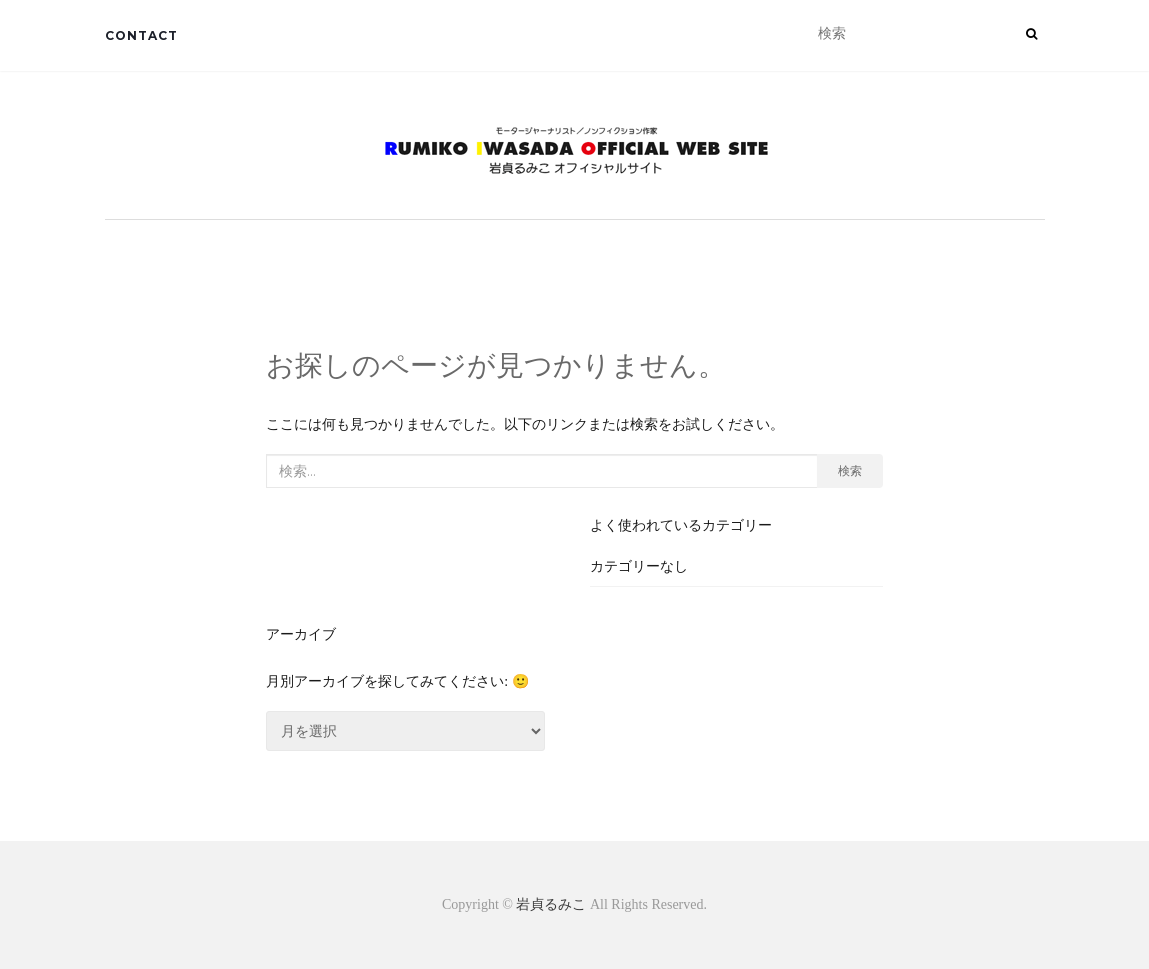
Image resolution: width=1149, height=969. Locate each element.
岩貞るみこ (553, 904)
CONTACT (141, 35)
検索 (850, 470)
